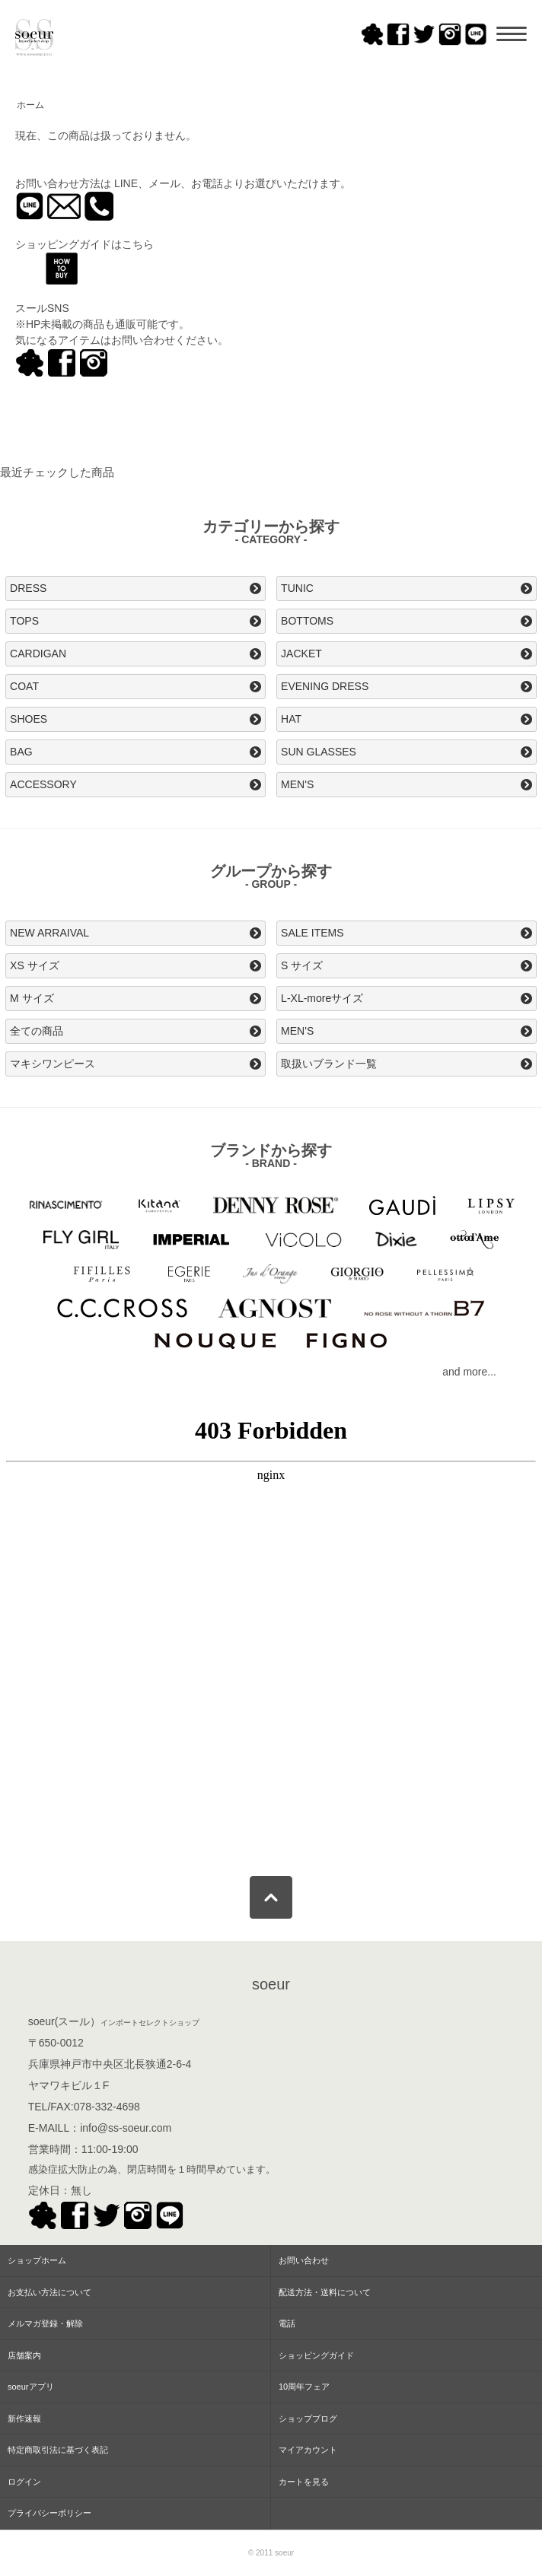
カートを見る (304, 2481)
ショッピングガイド (316, 2355)
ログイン (24, 2481)
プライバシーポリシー (49, 2512)
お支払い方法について (49, 2292)
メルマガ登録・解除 (45, 2323)
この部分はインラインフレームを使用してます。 (271, 1631)
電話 (287, 2323)
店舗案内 (24, 2355)
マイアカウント (308, 2449)
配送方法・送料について (325, 2292)
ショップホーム (37, 2260)
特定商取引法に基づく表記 (58, 2449)
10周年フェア (304, 2386)
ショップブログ (308, 2418)
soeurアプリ (31, 2386)
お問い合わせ (304, 2260)
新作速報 (24, 2418)
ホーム (30, 105)
